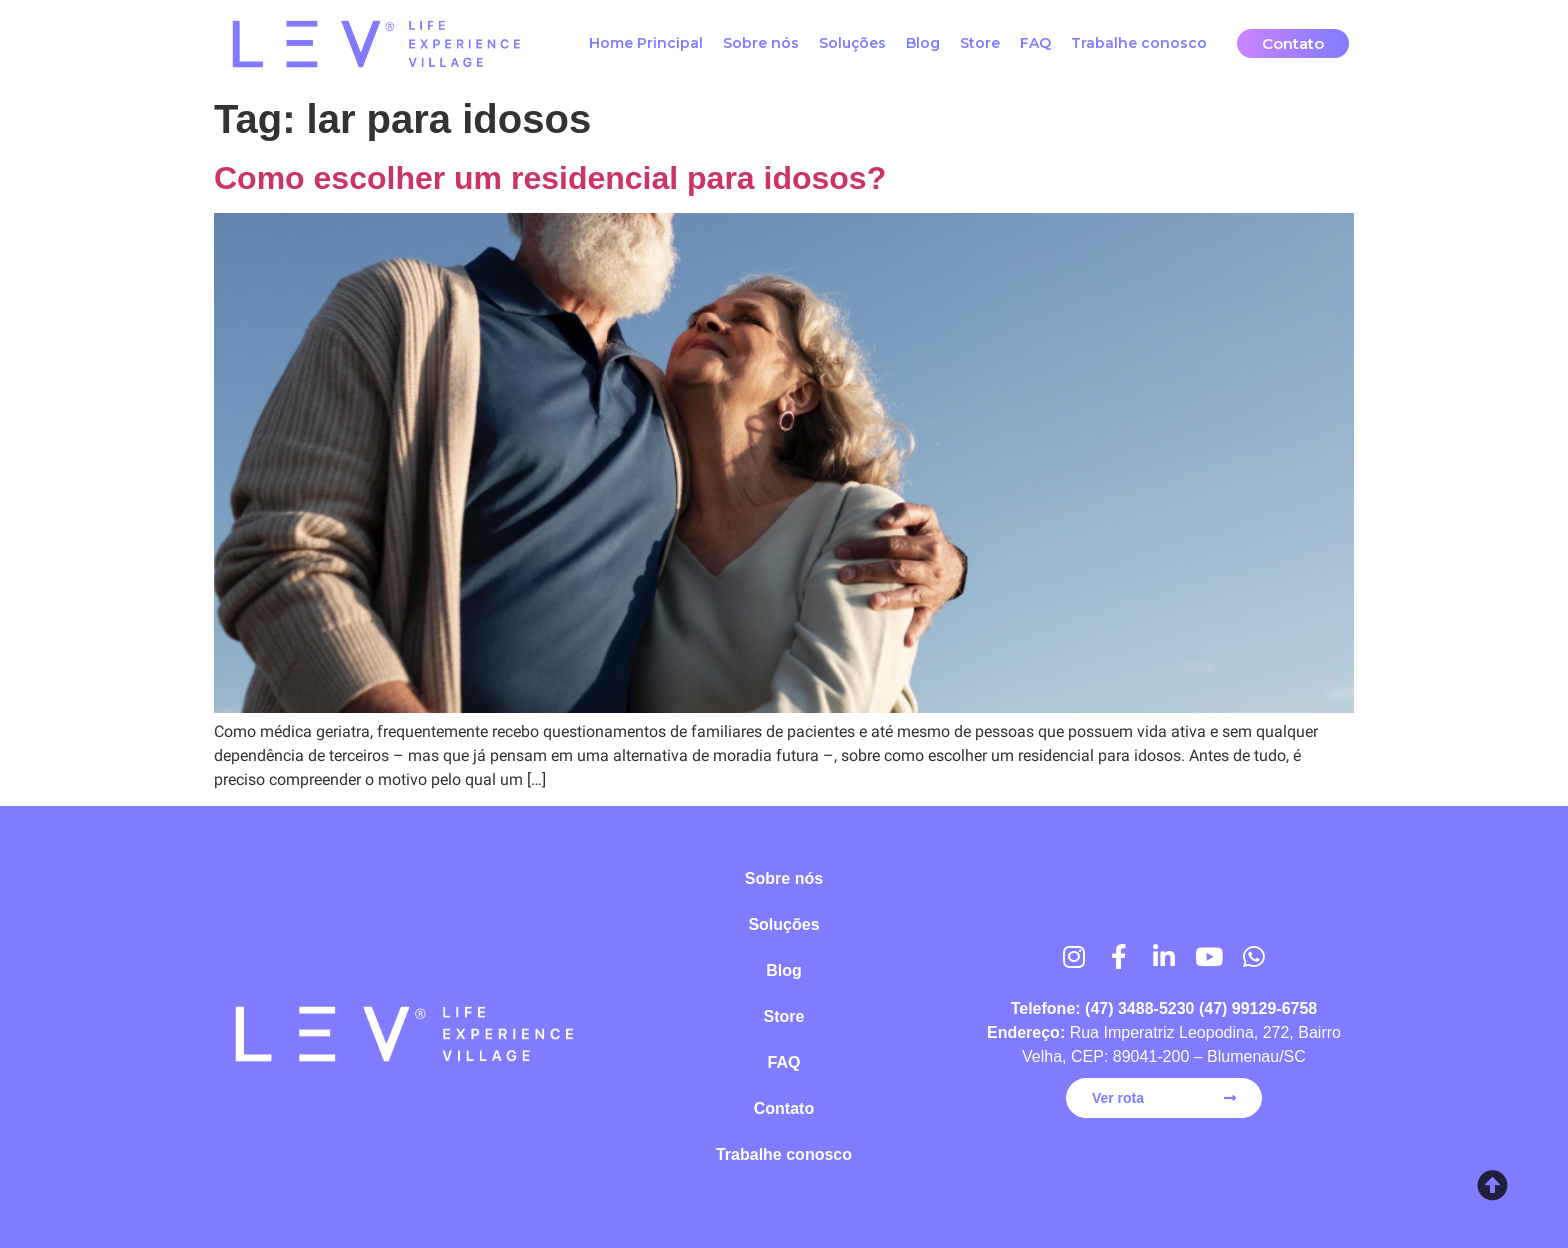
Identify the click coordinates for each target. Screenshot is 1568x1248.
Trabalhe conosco (1139, 43)
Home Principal (646, 43)
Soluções (852, 43)
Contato (784, 1108)
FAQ (1035, 43)
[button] (1293, 43)
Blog (923, 43)
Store (980, 43)
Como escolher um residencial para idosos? (550, 178)
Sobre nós (761, 43)
